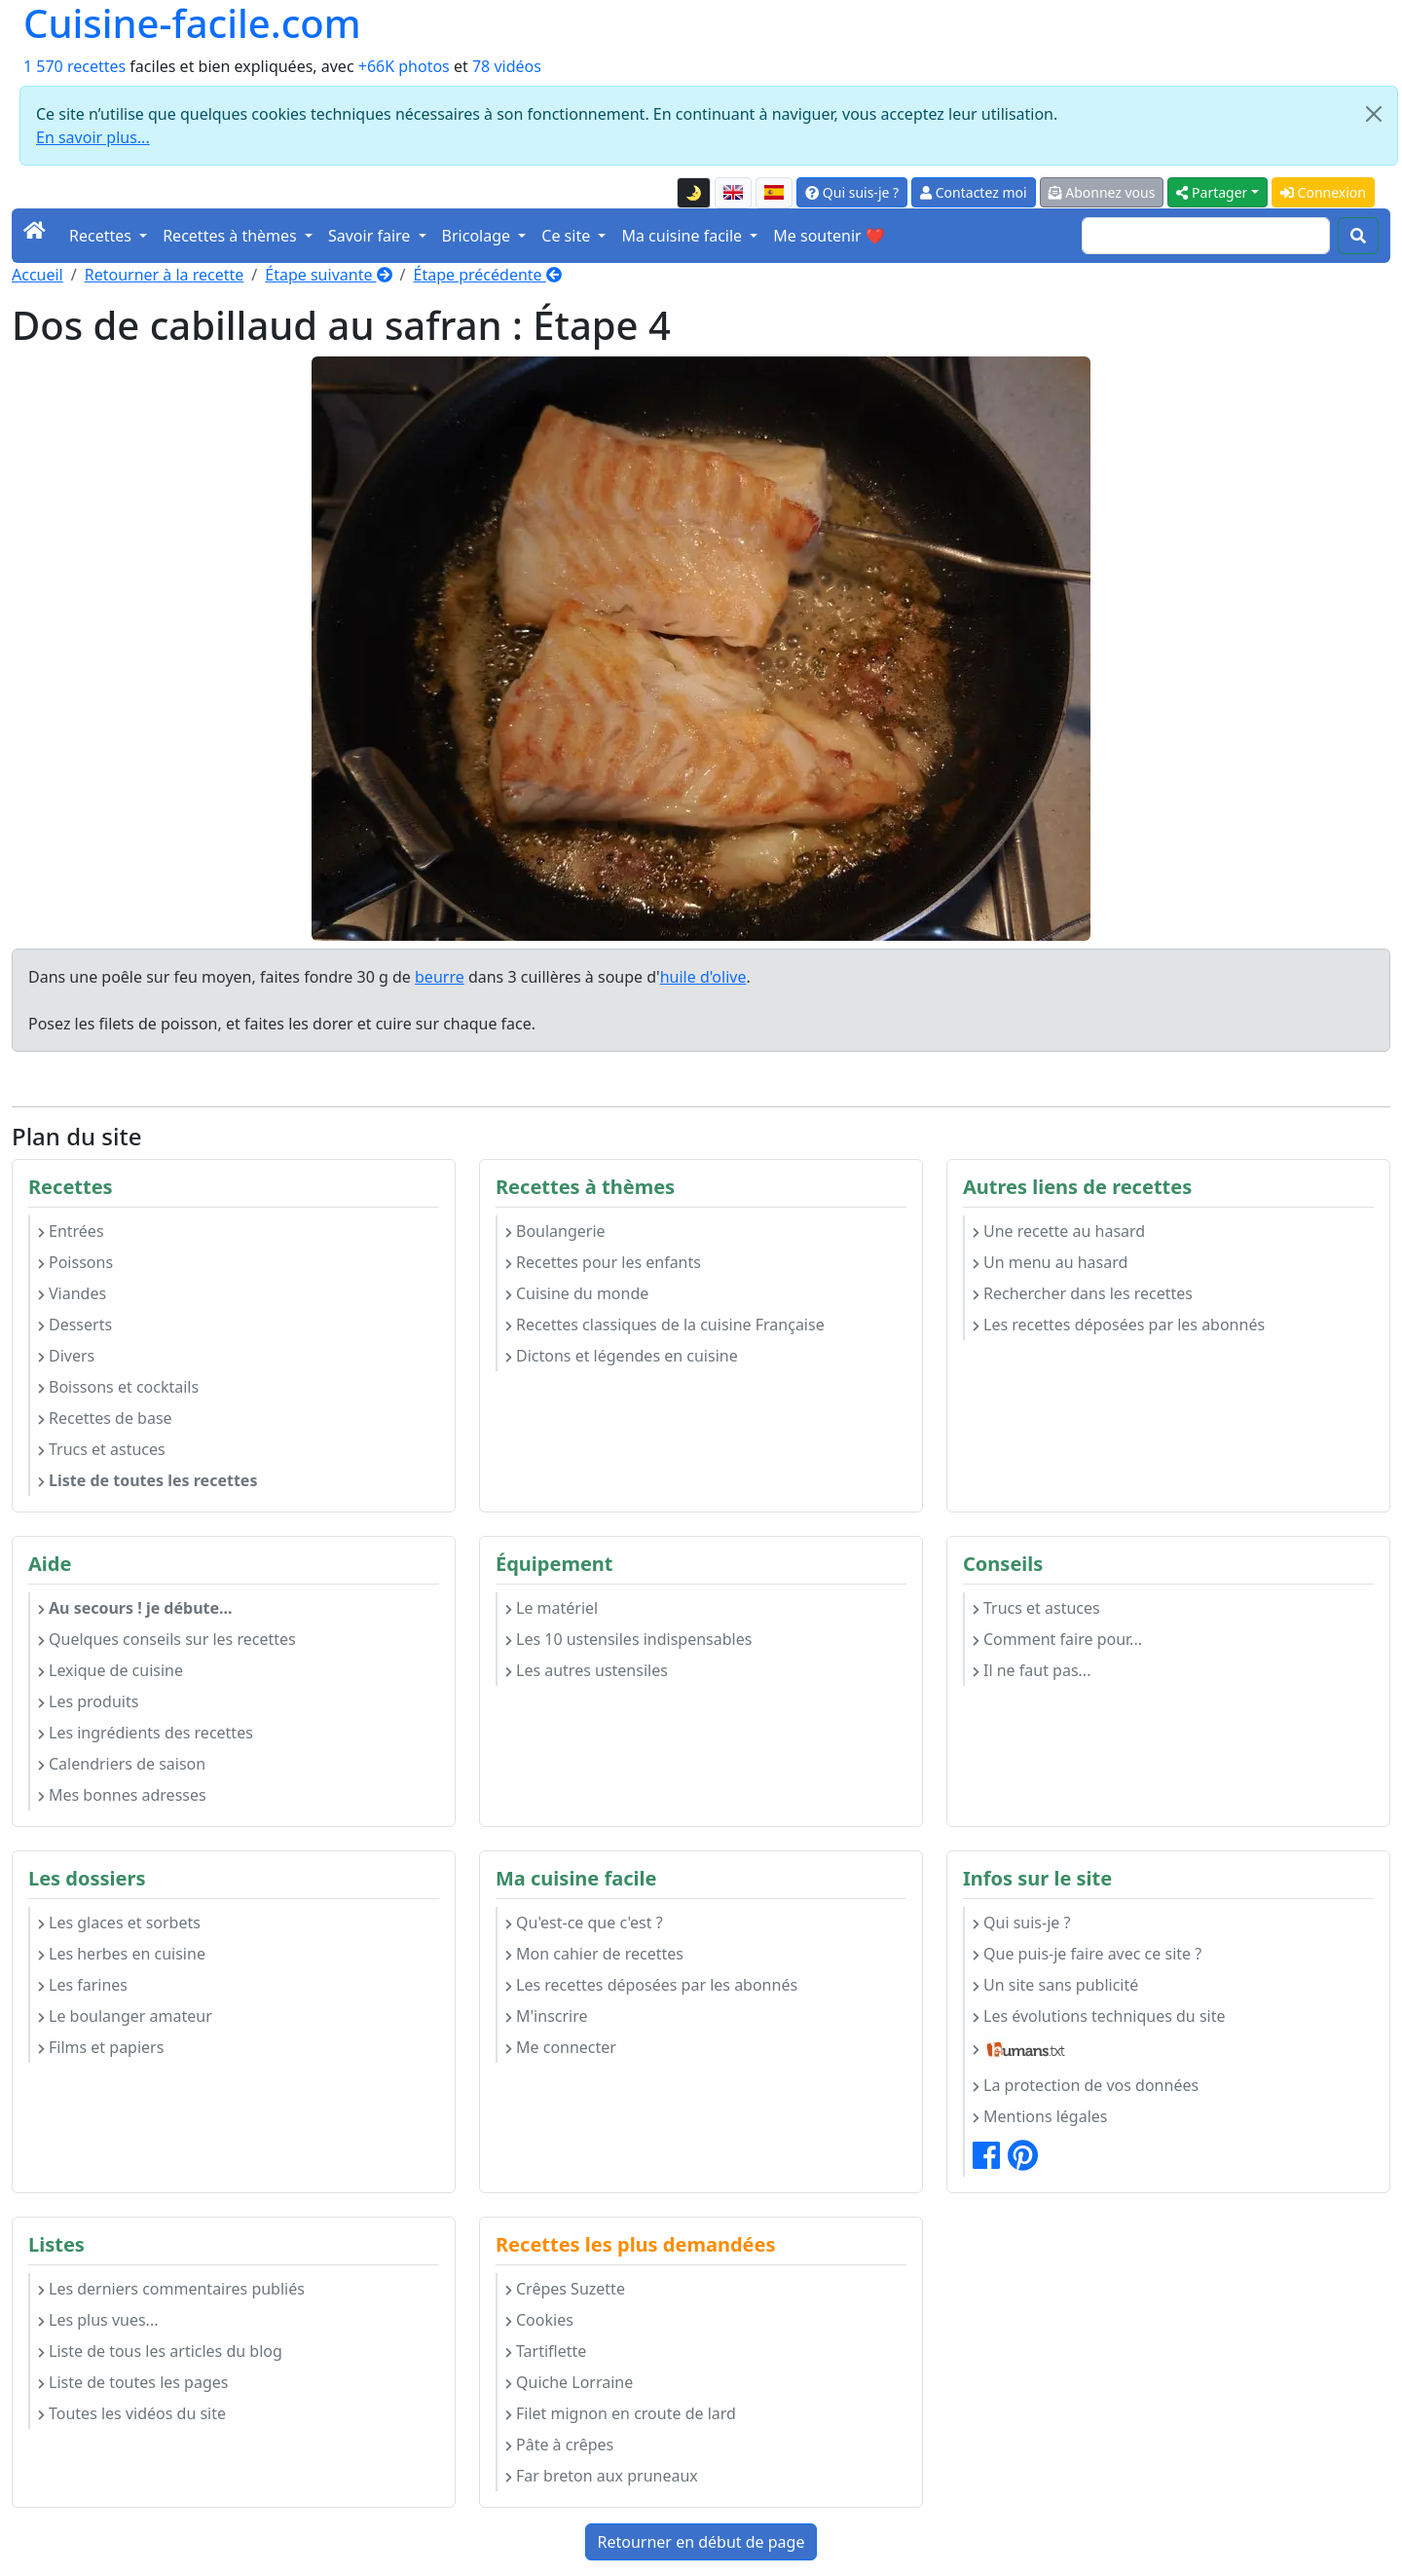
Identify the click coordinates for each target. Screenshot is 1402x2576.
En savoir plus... (93, 137)
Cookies (539, 2320)
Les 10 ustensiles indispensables (628, 1639)
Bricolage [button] (478, 235)
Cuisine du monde (576, 1293)
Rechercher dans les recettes (1083, 1293)
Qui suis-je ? (852, 192)
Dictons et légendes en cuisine (621, 1355)
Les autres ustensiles (586, 1670)
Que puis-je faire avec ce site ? (1087, 1953)
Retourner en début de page (701, 2542)
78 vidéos (506, 66)
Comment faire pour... (1057, 1639)
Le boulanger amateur (125, 2016)
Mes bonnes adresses (122, 1795)
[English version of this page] (733, 192)
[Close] (1373, 114)
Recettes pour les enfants (603, 1262)
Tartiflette (545, 2351)
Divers (66, 1355)
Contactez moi (973, 192)
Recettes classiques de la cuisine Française (665, 1324)
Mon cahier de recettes (594, 1953)
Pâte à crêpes (559, 2444)
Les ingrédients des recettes (145, 1732)
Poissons (75, 1262)
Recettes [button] (102, 235)
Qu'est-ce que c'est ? (584, 1922)
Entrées (71, 1231)
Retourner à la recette (164, 274)
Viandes (72, 1293)
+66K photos (404, 66)
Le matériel (551, 1608)
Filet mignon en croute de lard (620, 2413)
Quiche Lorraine (569, 2382)
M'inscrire (546, 2016)
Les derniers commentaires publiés (171, 2288)
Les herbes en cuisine (121, 1953)
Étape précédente (488, 274)
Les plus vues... (98, 2320)
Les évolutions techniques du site (1099, 2016)
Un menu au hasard (1050, 1262)
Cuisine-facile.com (192, 23)
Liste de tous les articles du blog (160, 2351)
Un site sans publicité (1055, 1985)
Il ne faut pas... (1031, 1670)
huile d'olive (703, 977)
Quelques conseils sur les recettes (167, 1639)
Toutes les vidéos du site (132, 2413)
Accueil (37, 274)
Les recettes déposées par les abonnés (1119, 1324)
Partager (1211, 192)
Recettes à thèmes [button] (232, 235)
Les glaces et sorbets (119, 1922)
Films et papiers (101, 2047)
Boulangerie (555, 1231)
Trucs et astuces (102, 1449)
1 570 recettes (74, 66)
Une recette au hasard (1059, 1231)
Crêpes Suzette (565, 2288)
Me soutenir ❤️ (828, 235)
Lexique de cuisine (110, 1670)
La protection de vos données (1086, 2085)
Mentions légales (1040, 2116)
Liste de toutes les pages (133, 2382)
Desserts (75, 1324)
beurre (439, 977)
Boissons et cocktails (118, 1387)
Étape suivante (328, 274)
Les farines (83, 1985)
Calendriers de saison (121, 1763)
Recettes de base (105, 1418)
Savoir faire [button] (371, 235)
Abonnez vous (1102, 192)
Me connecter (560, 2047)
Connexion (1323, 192)
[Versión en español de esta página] (774, 192)
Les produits (88, 1701)
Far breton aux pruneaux (601, 2475)
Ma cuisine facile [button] (683, 235)
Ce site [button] (567, 235)
